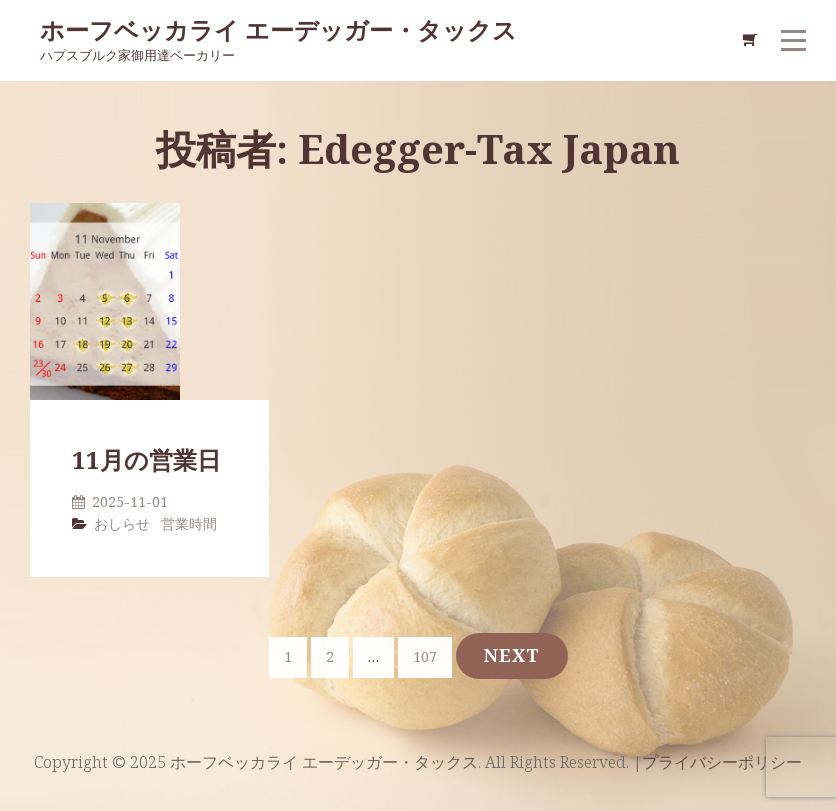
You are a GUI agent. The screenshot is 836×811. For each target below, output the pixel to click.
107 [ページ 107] (428, 655)
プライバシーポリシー (722, 762)
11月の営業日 (146, 459)
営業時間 (189, 523)
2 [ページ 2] (337, 655)
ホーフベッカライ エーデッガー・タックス (278, 29)
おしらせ (122, 523)
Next (512, 655)
